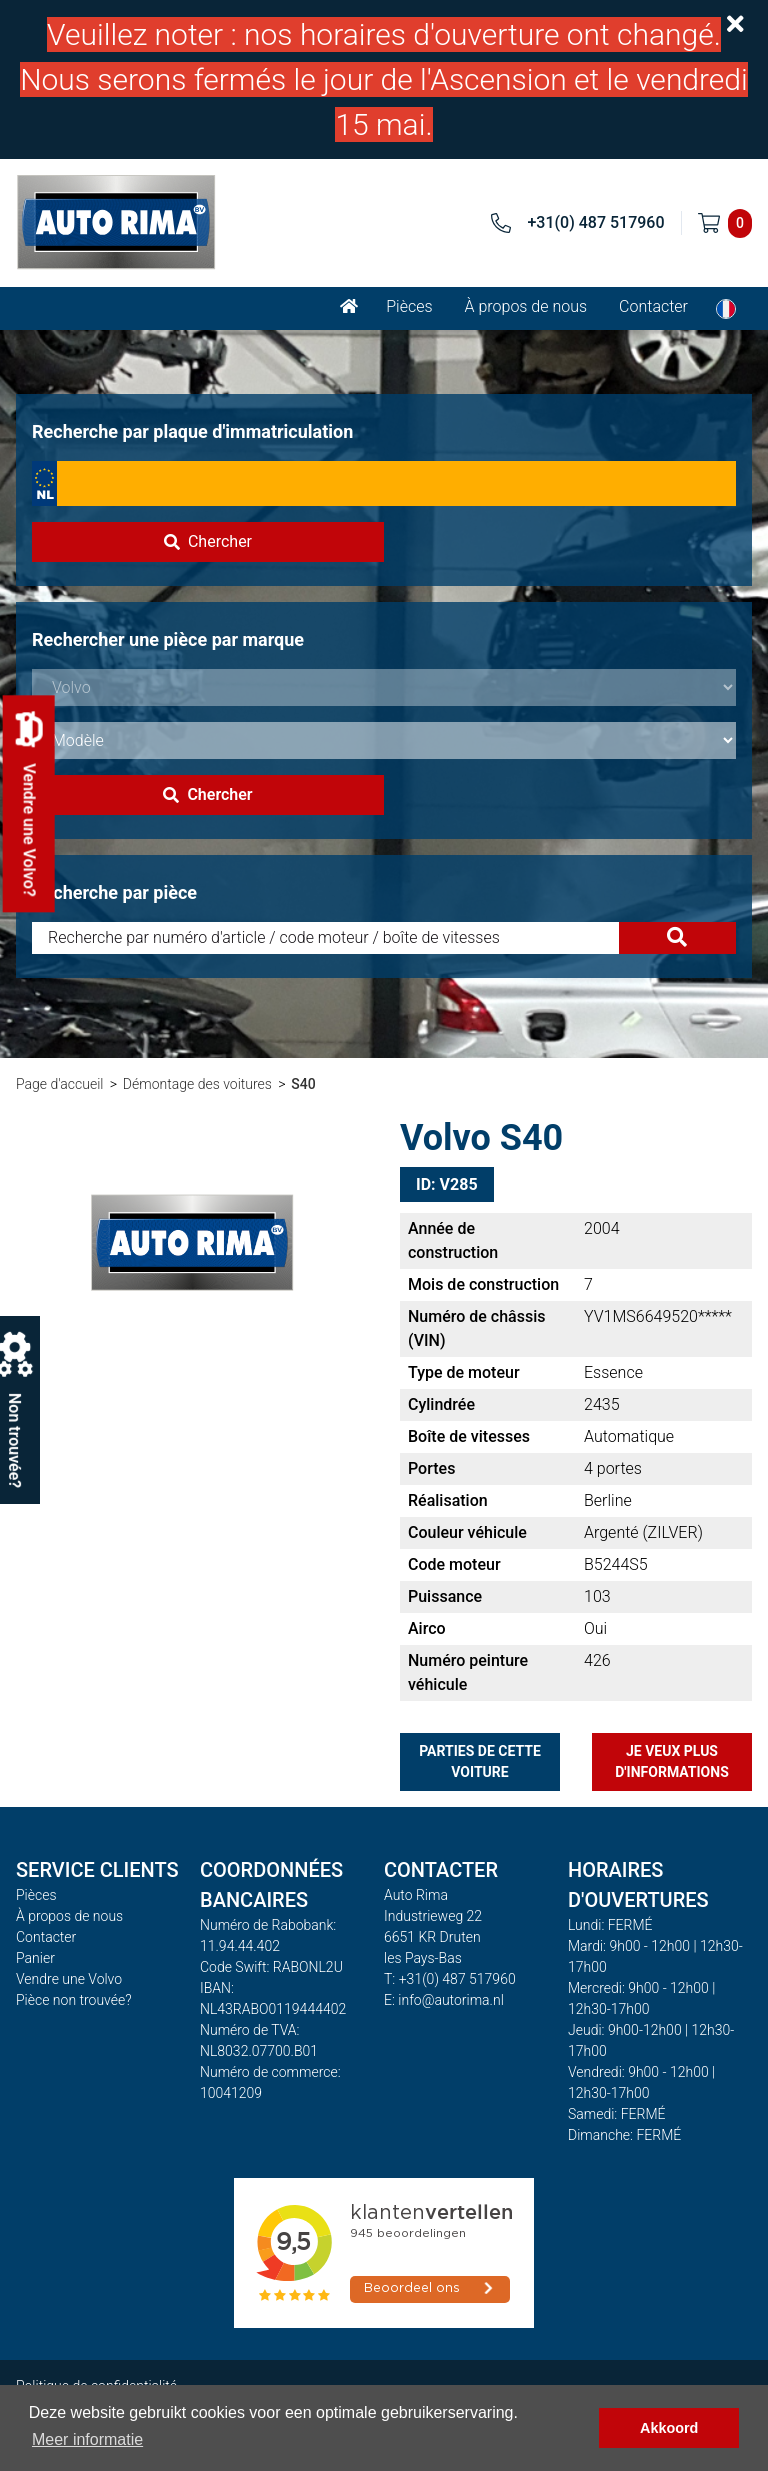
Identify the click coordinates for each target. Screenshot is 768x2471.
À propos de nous (526, 306)
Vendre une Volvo (69, 1979)
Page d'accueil (59, 1084)
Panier (35, 1958)
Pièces (409, 306)
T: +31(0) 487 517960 (450, 1979)
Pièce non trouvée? (74, 2000)
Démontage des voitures (197, 1084)
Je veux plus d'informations (672, 1761)
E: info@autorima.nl (444, 2000)
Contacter (653, 306)
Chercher (208, 541)
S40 (303, 1084)
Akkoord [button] (669, 2428)
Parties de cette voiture (480, 1761)
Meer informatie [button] (87, 2439)
